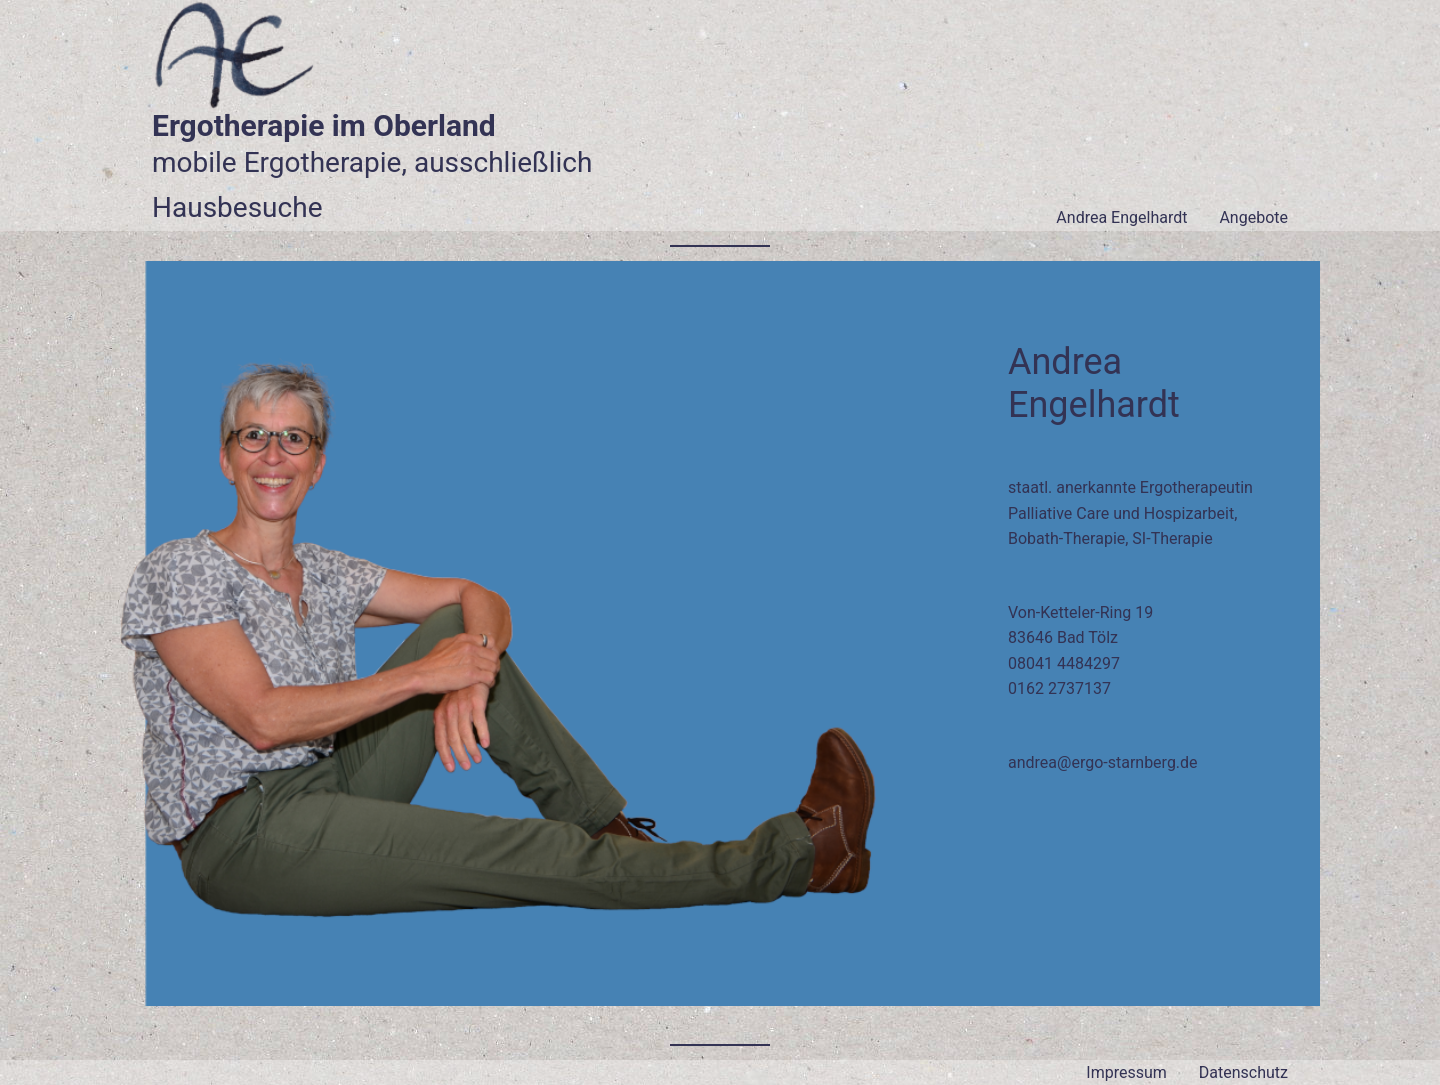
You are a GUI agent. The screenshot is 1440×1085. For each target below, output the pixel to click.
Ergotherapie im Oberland (324, 125)
